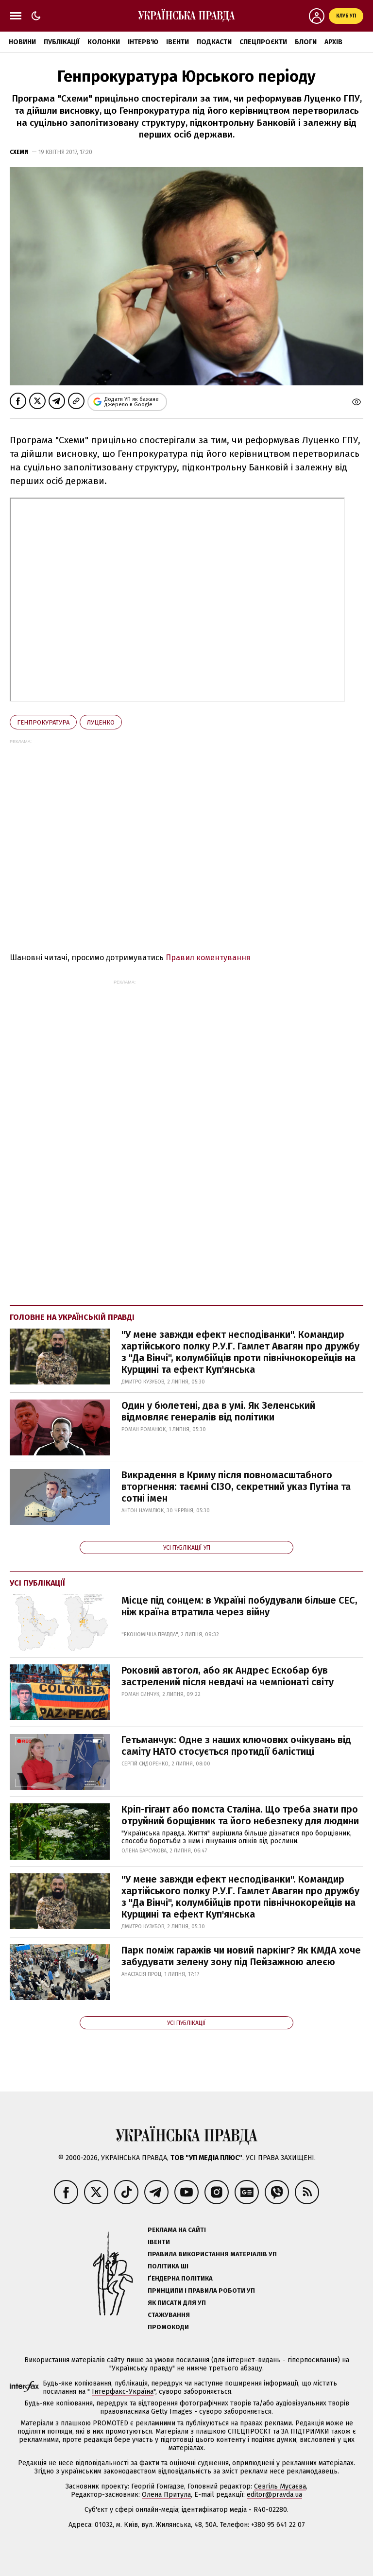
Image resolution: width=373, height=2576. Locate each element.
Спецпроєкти (263, 42)
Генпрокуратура (43, 722)
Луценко (101, 722)
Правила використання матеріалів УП (212, 2254)
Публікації (62, 42)
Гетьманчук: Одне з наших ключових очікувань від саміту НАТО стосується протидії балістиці (236, 1745)
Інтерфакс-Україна (122, 2391)
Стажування (169, 2314)
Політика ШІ (168, 2266)
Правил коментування (208, 957)
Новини (22, 42)
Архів (333, 42)
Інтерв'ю (143, 42)
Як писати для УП (177, 2302)
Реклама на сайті (177, 2229)
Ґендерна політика (180, 2278)
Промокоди (168, 2327)
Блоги (306, 42)
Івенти (177, 42)
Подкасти (214, 42)
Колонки (103, 42)
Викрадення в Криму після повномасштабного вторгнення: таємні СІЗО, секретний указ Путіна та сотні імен (236, 1486)
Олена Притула (166, 2494)
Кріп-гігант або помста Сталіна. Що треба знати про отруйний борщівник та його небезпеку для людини (240, 1815)
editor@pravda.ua (274, 2494)
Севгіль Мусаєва (280, 2486)
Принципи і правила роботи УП (201, 2290)
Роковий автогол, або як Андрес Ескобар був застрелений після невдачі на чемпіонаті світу (227, 1676)
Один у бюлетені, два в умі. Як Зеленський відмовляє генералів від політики (218, 1411)
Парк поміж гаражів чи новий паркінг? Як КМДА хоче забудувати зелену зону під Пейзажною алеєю (241, 1956)
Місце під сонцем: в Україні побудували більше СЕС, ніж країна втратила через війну (239, 1606)
